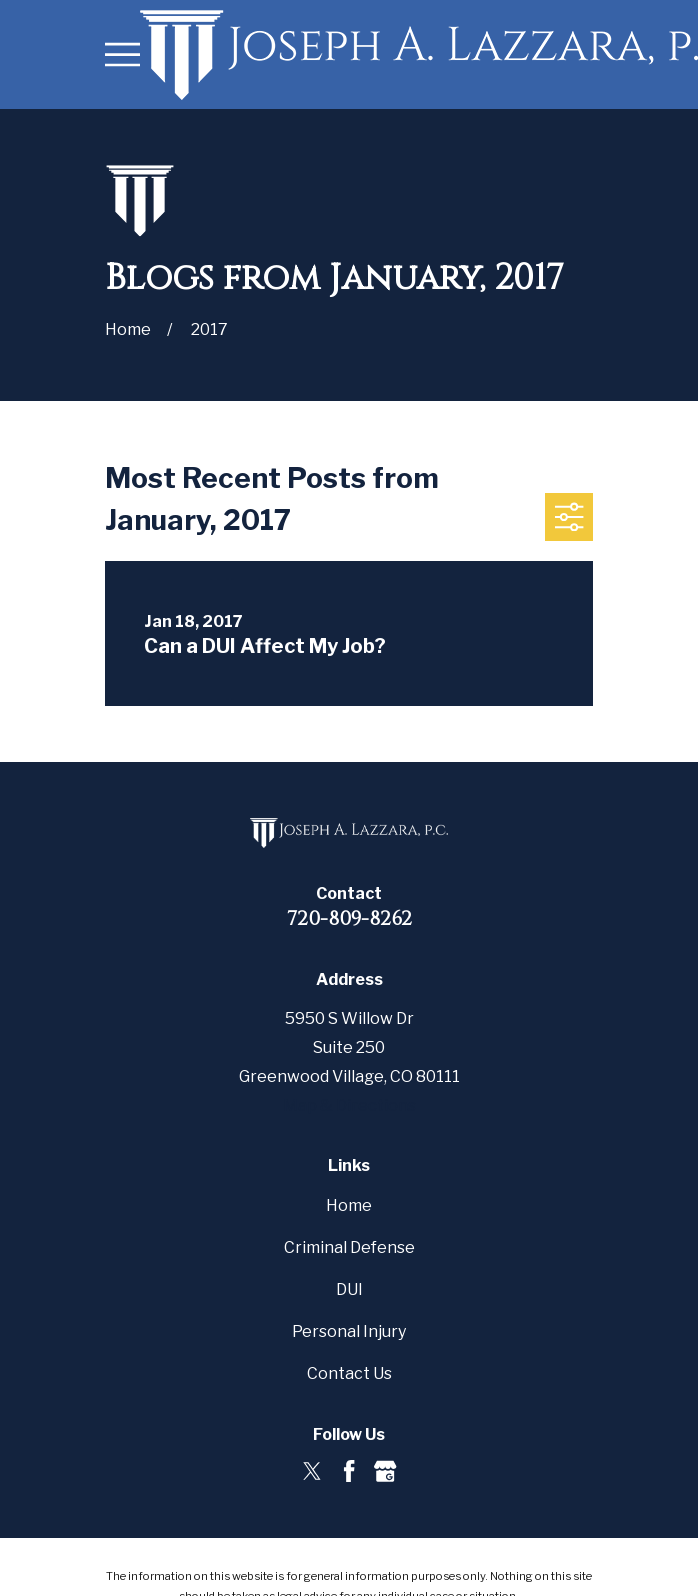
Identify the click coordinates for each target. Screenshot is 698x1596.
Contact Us (349, 1373)
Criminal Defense (349, 1247)
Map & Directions (349, 1105)
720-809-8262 (349, 918)
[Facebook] (349, 1471)
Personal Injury (349, 1331)
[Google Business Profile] (385, 1471)
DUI (349, 1289)
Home (349, 1205)
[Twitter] (312, 1471)
